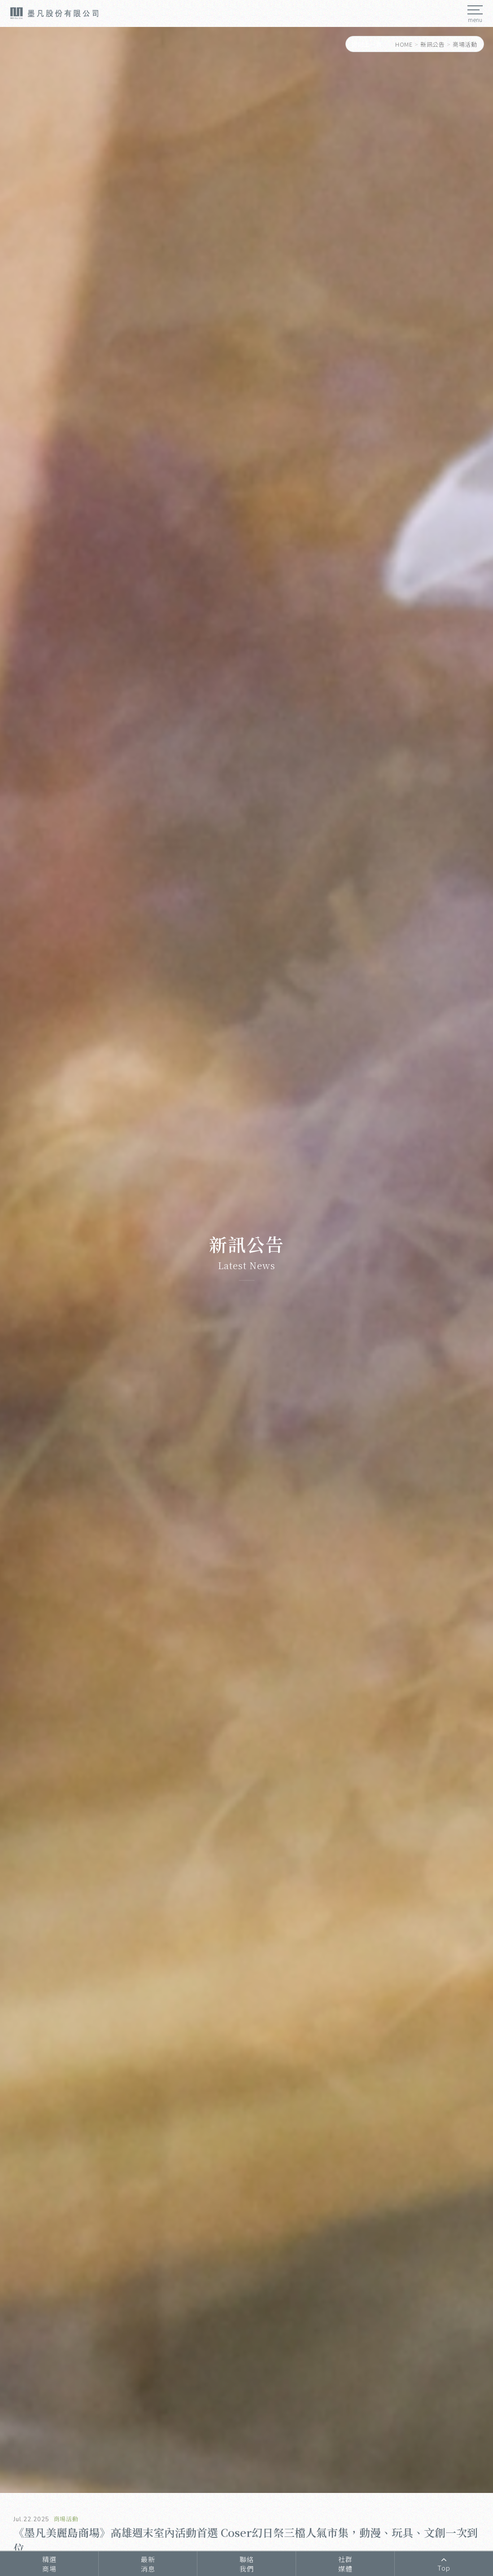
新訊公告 (432, 44)
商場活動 (465, 44)
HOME (403, 44)
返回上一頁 (367, 44)
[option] (246, 1260)
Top (443, 2563)
